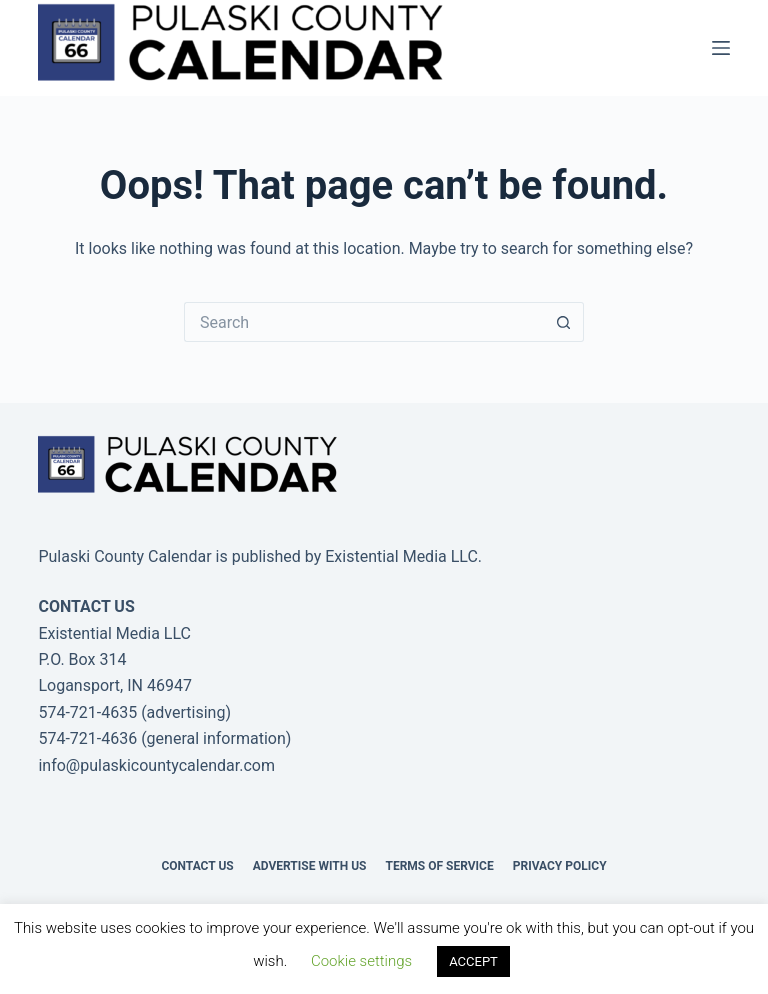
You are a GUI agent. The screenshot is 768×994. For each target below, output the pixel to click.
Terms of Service (439, 866)
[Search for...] (364, 322)
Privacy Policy (560, 866)
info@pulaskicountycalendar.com (156, 765)
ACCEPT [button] (473, 961)
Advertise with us (310, 866)
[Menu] (721, 48)
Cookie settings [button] (361, 961)
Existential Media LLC (401, 556)
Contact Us (197, 866)
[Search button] (564, 322)
